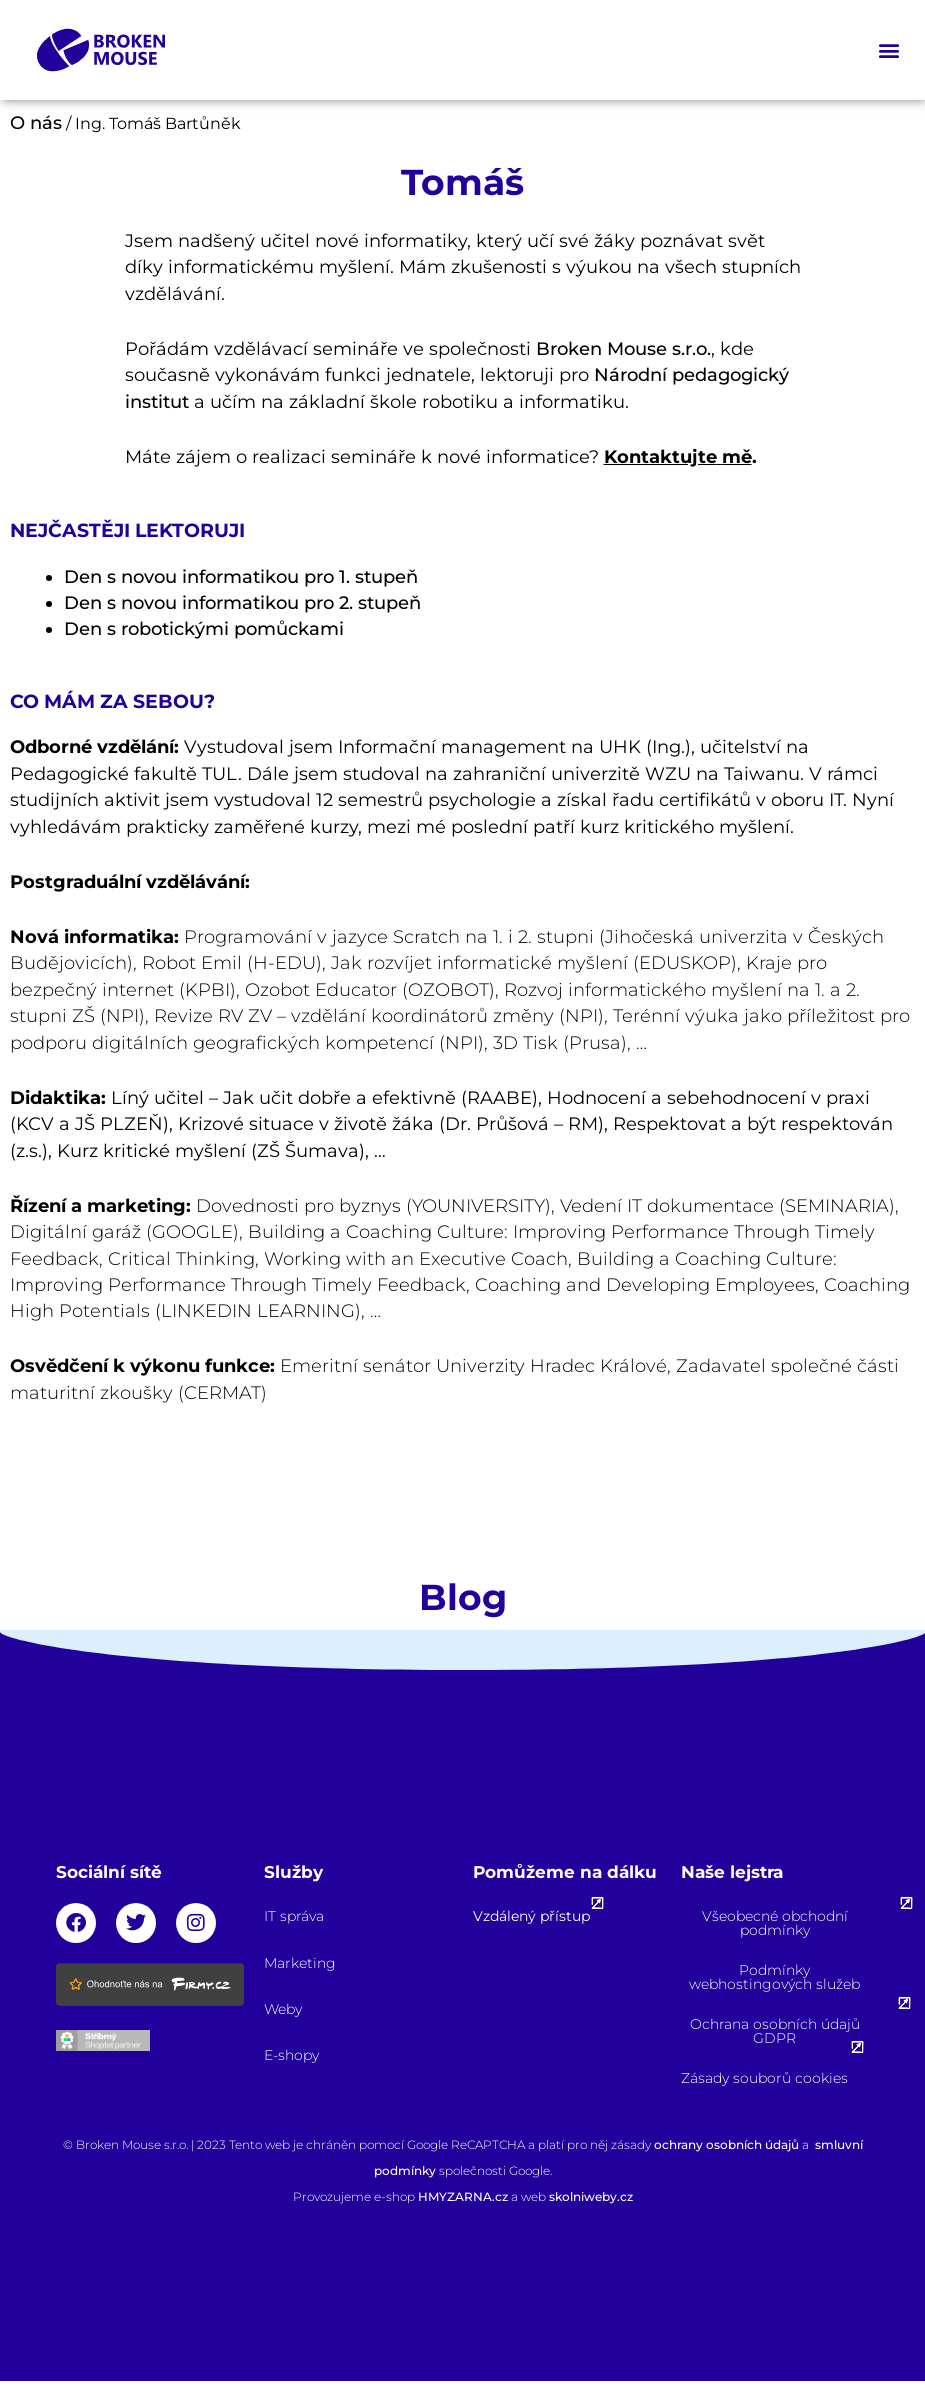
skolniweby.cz (591, 2196)
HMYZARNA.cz (464, 2196)
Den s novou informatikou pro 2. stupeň (242, 603)
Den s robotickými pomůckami (204, 629)
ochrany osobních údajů (726, 2144)
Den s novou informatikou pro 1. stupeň (241, 577)
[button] (888, 50)
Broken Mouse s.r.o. (623, 349)
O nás (36, 123)
